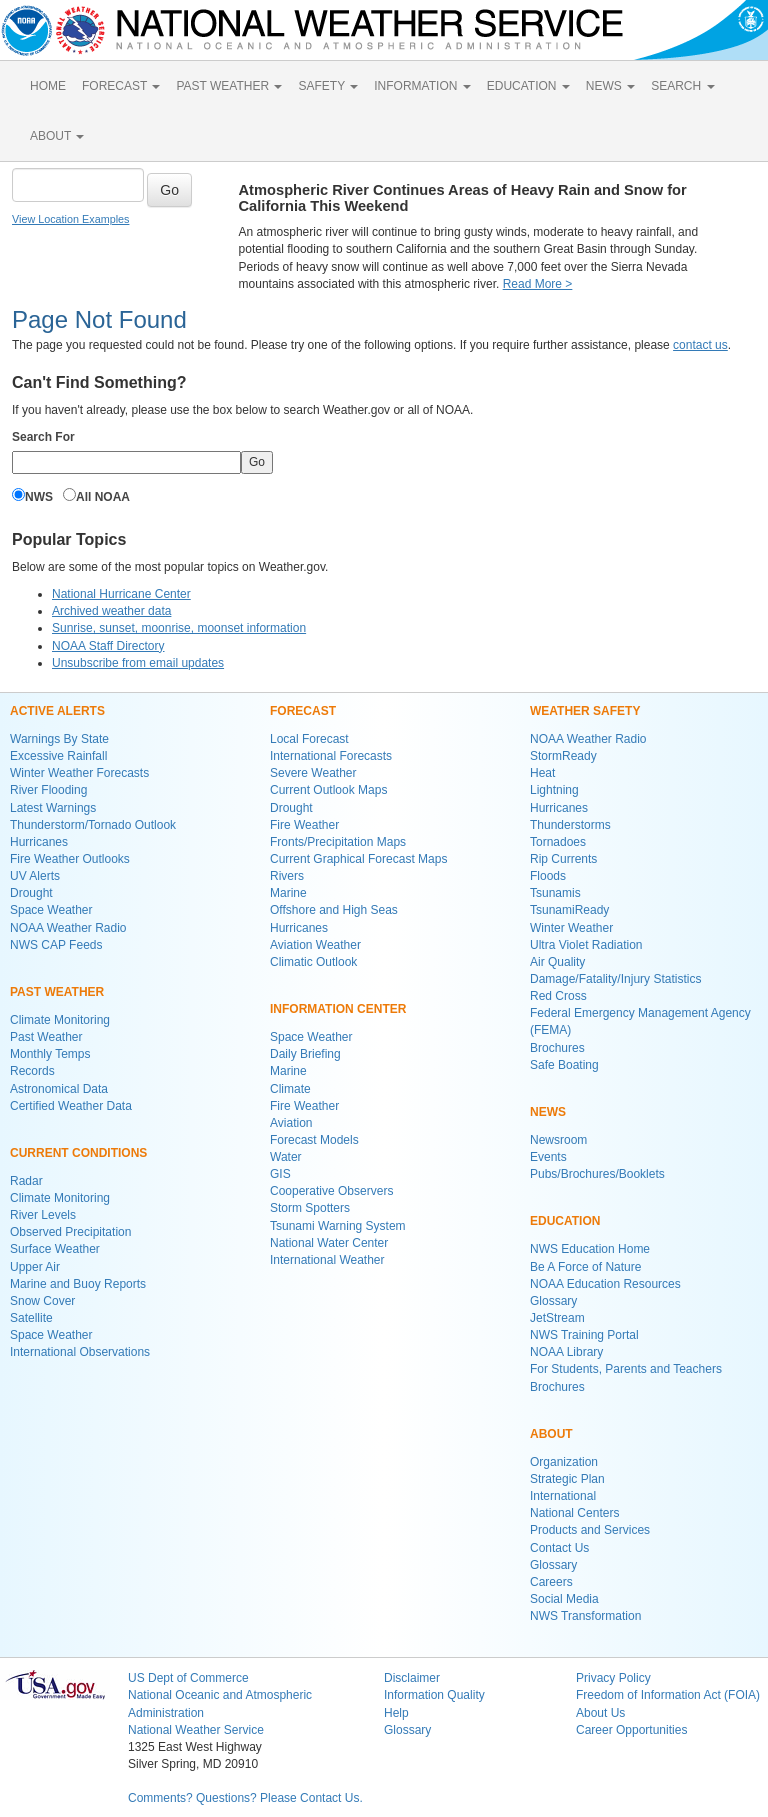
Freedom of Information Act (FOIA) (668, 1695)
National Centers (574, 1513)
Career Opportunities (631, 1730)
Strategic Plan (567, 1479)
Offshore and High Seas (334, 910)
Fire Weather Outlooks (70, 859)
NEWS (610, 86)
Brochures (557, 1048)
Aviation (291, 1123)
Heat (542, 773)
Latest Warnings (53, 808)
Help (396, 1713)
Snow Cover (42, 1301)
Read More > (538, 284)
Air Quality (557, 962)
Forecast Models (314, 1140)
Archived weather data (111, 611)
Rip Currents (563, 859)
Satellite (31, 1318)
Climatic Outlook (313, 962)
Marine (288, 893)
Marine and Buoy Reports (78, 1284)
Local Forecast (309, 739)
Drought (31, 893)
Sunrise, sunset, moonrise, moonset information (179, 628)
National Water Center (329, 1243)
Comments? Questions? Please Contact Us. (245, 1798)
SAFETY (328, 86)
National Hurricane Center (121, 594)
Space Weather (51, 910)
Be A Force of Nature (585, 1267)
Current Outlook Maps (328, 790)
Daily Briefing (305, 1054)
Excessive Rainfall (58, 756)
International (563, 1496)
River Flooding (48, 790)
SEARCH (682, 86)
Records (32, 1071)
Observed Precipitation (70, 1232)
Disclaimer (412, 1678)
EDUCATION (528, 86)
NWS (39, 497)
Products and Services (590, 1530)
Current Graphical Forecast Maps (358, 859)
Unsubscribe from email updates (138, 663)
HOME (48, 86)
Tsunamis (555, 893)
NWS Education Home (590, 1249)
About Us (600, 1713)
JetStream (557, 1318)
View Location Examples (70, 219)
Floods (548, 876)
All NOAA (103, 497)
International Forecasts (331, 756)
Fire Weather (304, 825)
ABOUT (57, 136)
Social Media (564, 1599)
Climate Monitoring (60, 1020)
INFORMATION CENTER (338, 1009)
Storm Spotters (310, 1208)
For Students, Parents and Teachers (626, 1369)
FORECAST (121, 86)
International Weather (327, 1260)
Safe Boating (564, 1065)
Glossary (553, 1301)
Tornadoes (558, 842)
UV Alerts (35, 876)
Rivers (287, 876)
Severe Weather (313, 773)
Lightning (554, 790)
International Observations (80, 1352)
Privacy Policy (613, 1678)
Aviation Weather (315, 945)
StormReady (563, 756)
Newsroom (558, 1140)
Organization (564, 1462)
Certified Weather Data (71, 1106)
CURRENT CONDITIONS (78, 1153)
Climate (290, 1089)
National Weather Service (196, 1730)
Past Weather (46, 1037)
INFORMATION (422, 86)
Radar (26, 1181)
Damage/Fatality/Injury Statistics (615, 979)
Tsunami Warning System (338, 1226)
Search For (43, 437)
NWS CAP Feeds (56, 945)
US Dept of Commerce (188, 1678)
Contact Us (559, 1548)
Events (548, 1157)
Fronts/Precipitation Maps (338, 842)
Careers (551, 1582)
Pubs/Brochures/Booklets (597, 1174)
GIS (280, 1174)
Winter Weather (571, 928)
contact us (700, 345)
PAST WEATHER (229, 86)
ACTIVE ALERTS (57, 711)
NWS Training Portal (584, 1335)
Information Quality (434, 1695)
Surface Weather (55, 1249)
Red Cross (558, 996)
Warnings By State (59, 739)
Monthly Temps (50, 1054)
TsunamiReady (569, 910)
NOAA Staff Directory (108, 646)
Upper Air (35, 1267)
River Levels (43, 1215)
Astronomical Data (59, 1089)
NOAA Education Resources (605, 1284)
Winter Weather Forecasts (79, 773)
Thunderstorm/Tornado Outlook (93, 825)
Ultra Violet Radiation (586, 945)
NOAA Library (566, 1352)
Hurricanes (39, 842)
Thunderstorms (570, 825)
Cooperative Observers (331, 1191)
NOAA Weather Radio (68, 928)
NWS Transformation (585, 1616)
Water (286, 1157)
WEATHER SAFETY (585, 711)
